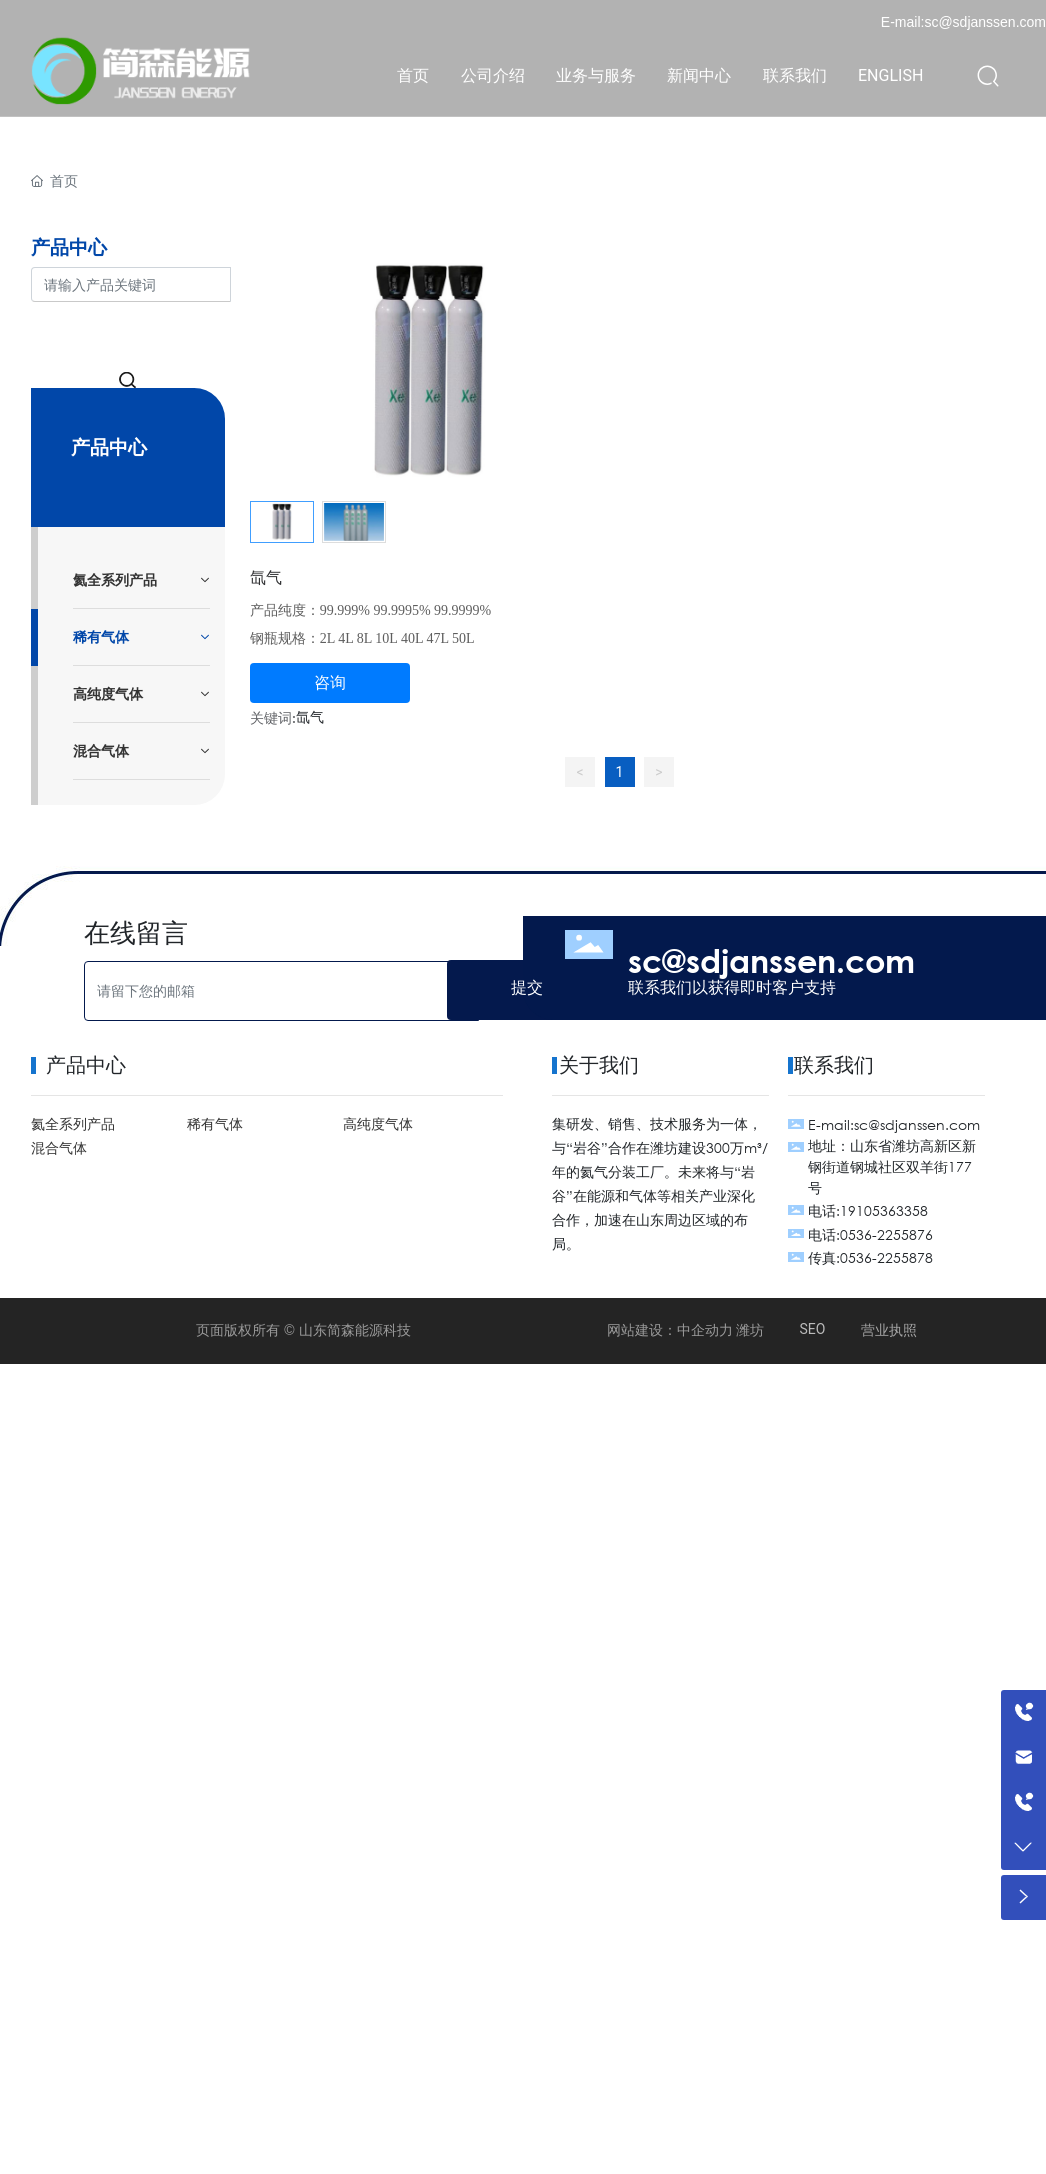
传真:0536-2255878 (870, 1257)
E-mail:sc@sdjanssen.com (963, 22)
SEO (812, 1329)
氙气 (266, 576)
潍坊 (750, 1330)
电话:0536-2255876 (870, 1234)
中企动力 (705, 1330)
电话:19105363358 (868, 1210)
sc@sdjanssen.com (771, 960)
